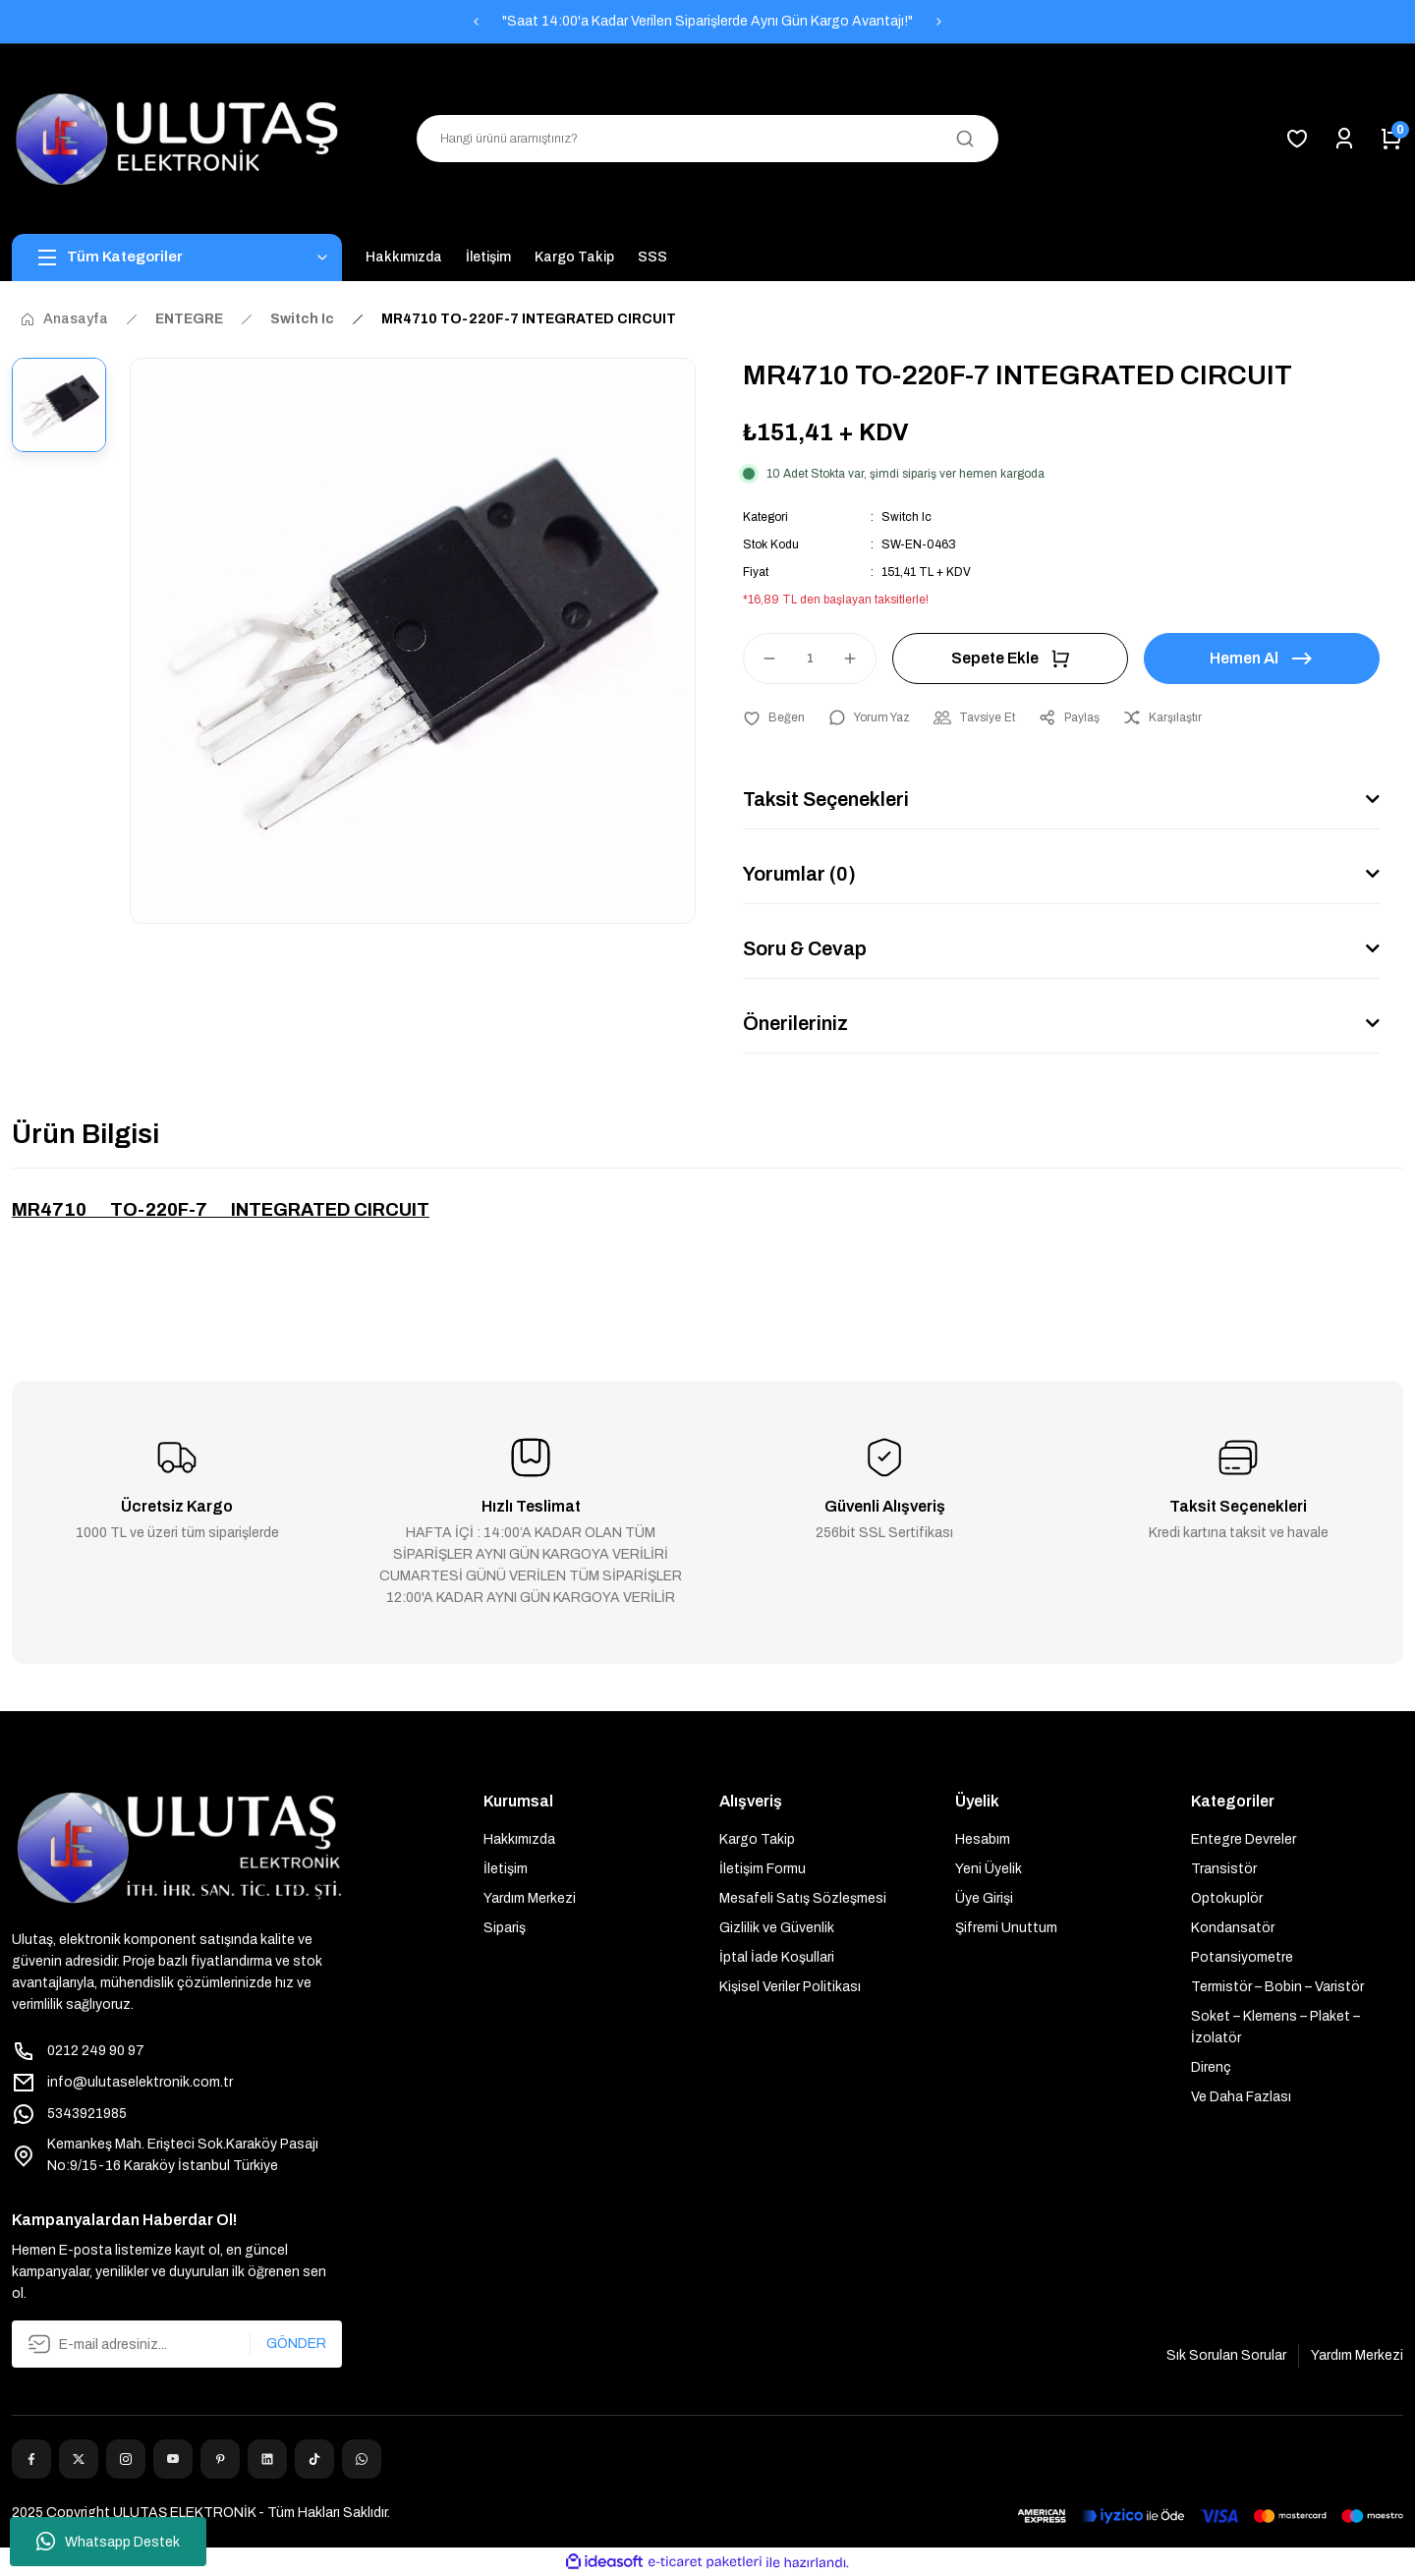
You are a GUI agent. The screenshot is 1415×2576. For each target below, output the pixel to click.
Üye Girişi (984, 1898)
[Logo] (177, 139)
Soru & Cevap (805, 948)
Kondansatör (1232, 1927)
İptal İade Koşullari (776, 1957)
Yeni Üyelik (988, 1868)
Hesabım (982, 1839)
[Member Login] (1344, 138)
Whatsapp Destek (108, 2541)
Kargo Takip (757, 1839)
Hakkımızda (519, 1839)
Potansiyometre (1242, 1957)
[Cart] (1391, 138)
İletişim (505, 1868)
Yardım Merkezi (529, 1898)
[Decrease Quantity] (760, 658)
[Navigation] (177, 257)
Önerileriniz (795, 1023)
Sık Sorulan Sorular (1226, 2355)
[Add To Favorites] (774, 717)
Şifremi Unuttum (1006, 1927)
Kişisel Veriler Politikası (790, 1986)
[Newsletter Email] (177, 2344)
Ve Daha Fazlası (1241, 2096)
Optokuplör (1227, 1898)
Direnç (1211, 2067)
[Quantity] (810, 658)
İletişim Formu (762, 1868)
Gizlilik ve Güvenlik (776, 1927)
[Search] (707, 138)
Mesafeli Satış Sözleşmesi (802, 1898)
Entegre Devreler (1243, 1839)
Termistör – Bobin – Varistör (1277, 1986)
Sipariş (504, 1927)
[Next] (939, 21)
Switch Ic (906, 517)
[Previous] (475, 21)
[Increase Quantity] (859, 658)
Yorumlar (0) (799, 874)
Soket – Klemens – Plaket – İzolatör (1275, 2027)
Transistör (1224, 1868)
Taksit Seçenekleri (826, 799)
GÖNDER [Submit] (296, 2343)
